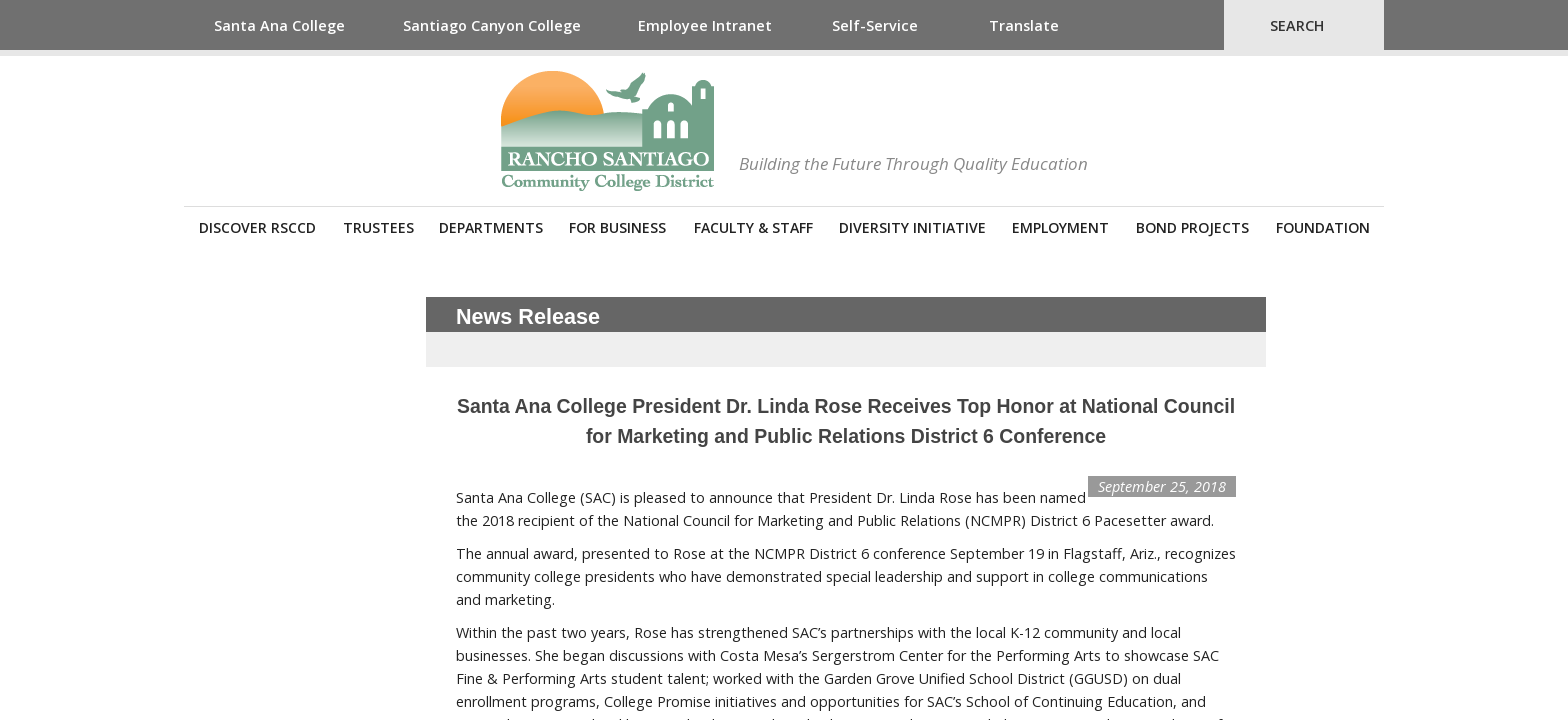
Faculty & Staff (753, 227)
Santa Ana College (279, 25)
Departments (491, 227)
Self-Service (875, 25)
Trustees (378, 227)
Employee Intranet (705, 25)
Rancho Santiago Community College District (607, 131)
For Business (617, 227)
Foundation (1323, 227)
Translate (1024, 25)
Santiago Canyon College (492, 25)
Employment (1060, 227)
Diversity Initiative (912, 227)
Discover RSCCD (257, 227)
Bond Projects (1192, 227)
